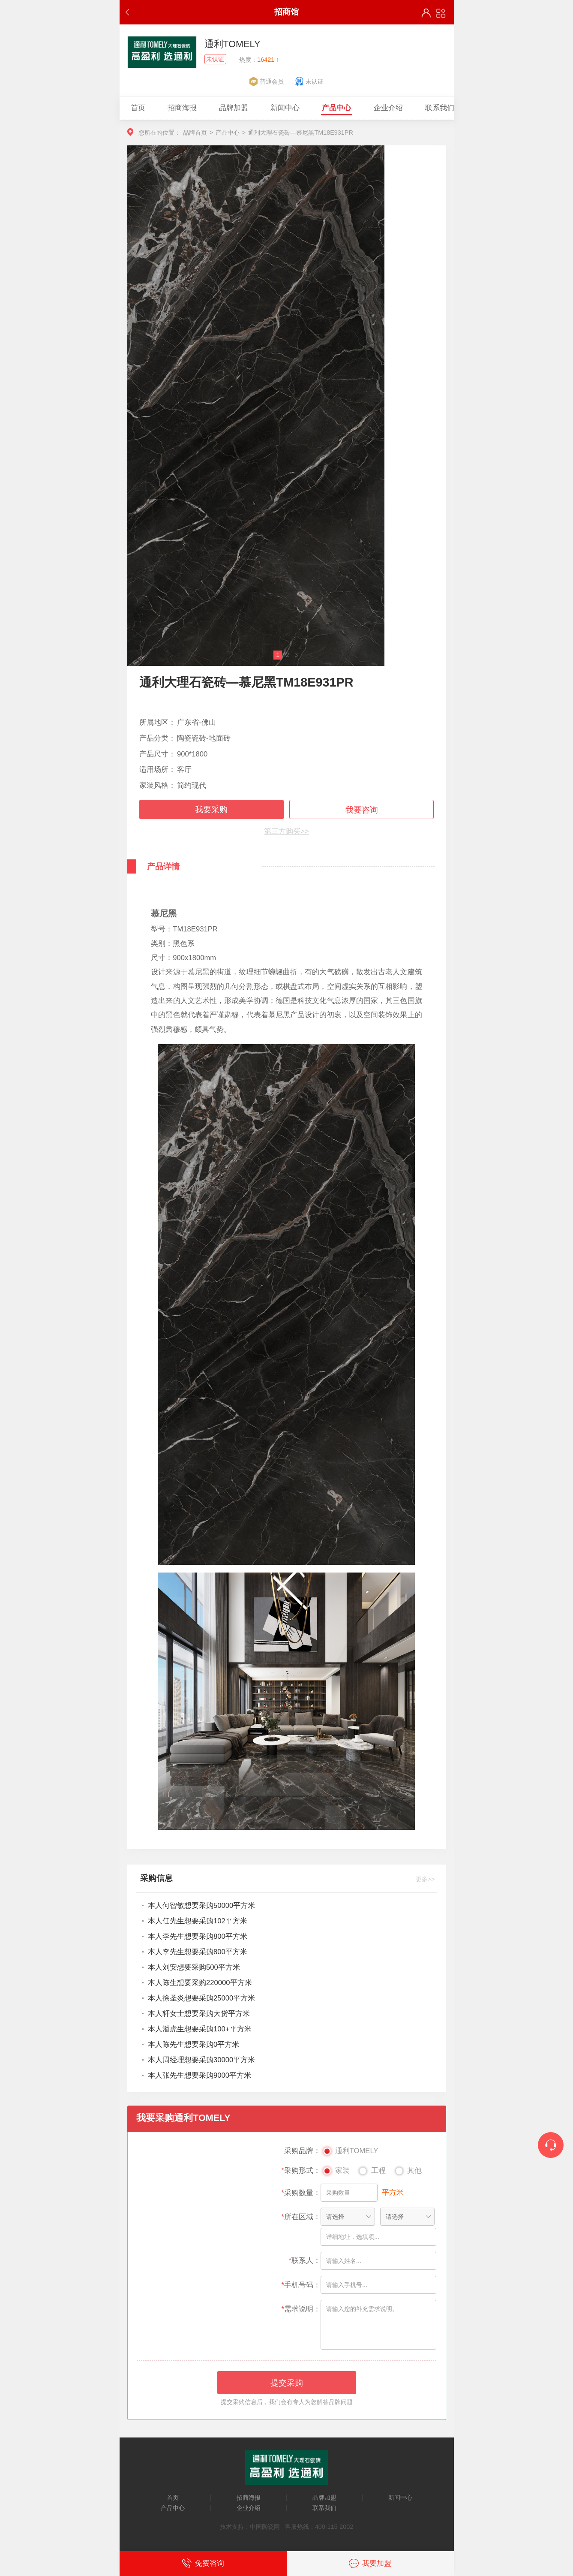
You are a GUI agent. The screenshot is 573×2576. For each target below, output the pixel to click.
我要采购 (211, 809)
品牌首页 (195, 132)
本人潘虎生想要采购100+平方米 (199, 2029)
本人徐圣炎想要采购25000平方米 (201, 1998)
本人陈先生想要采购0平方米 (193, 2044)
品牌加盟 (324, 2498)
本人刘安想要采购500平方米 (194, 1967)
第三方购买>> (286, 831)
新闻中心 (400, 2498)
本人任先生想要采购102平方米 (197, 1921)
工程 (371, 2171)
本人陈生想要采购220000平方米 (200, 1983)
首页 (173, 2498)
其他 (407, 2171)
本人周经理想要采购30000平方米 (201, 2060)
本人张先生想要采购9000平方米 (199, 2075)
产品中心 (228, 132)
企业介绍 (249, 2508)
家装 (335, 2171)
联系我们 (324, 2508)
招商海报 (249, 2498)
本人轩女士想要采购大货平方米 (199, 2014)
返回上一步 (129, 12)
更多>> (425, 1879)
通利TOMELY (349, 2152)
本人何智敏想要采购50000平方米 (201, 1905)
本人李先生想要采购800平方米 (197, 1936)
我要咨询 (361, 809)
